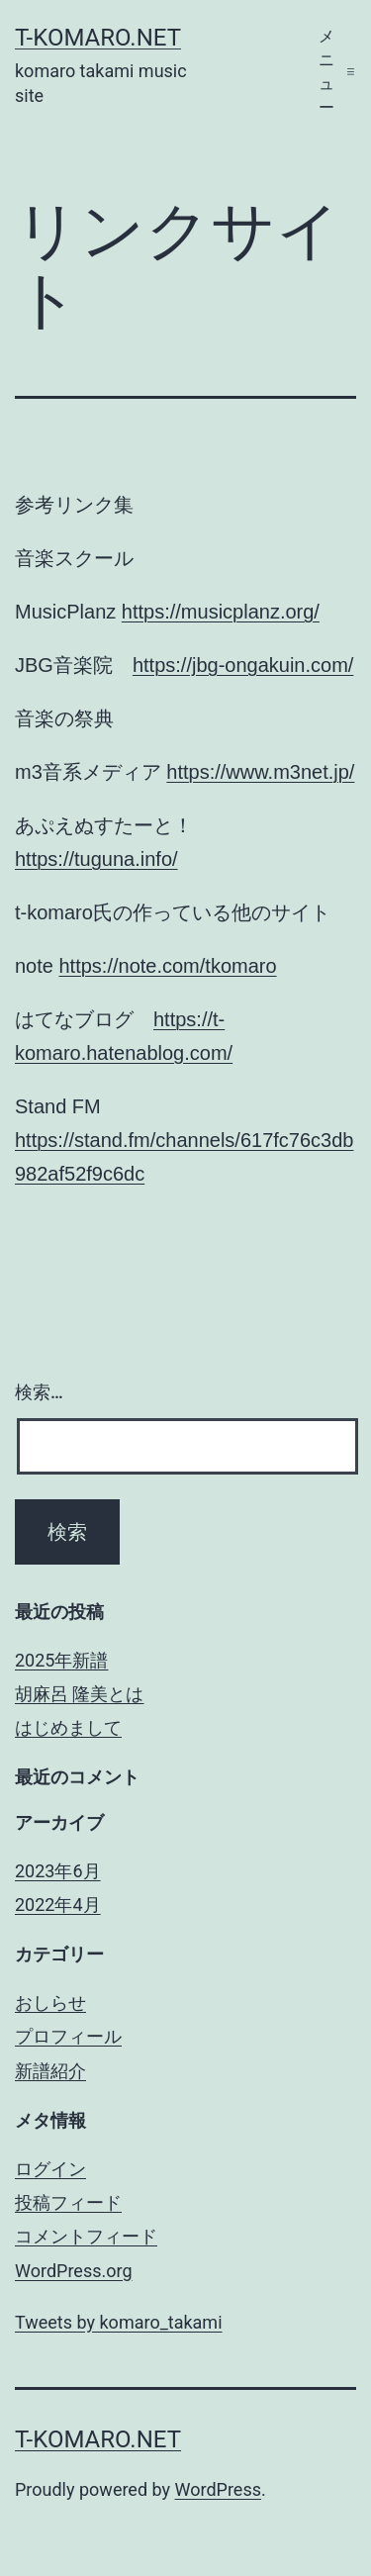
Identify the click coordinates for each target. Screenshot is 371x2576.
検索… (39, 1392)
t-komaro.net (98, 37)
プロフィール (68, 2036)
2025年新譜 (61, 1660)
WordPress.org (74, 2270)
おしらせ (50, 2002)
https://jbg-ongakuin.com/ (243, 665)
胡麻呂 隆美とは (79, 1693)
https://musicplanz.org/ (221, 611)
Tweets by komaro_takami (119, 2322)
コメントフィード (86, 2236)
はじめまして (68, 1727)
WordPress (218, 2489)
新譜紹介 (50, 2070)
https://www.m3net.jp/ (260, 772)
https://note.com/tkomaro (167, 966)
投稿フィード (68, 2202)
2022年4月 (58, 1904)
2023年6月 (58, 1870)
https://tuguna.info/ (96, 859)
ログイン (50, 2168)
